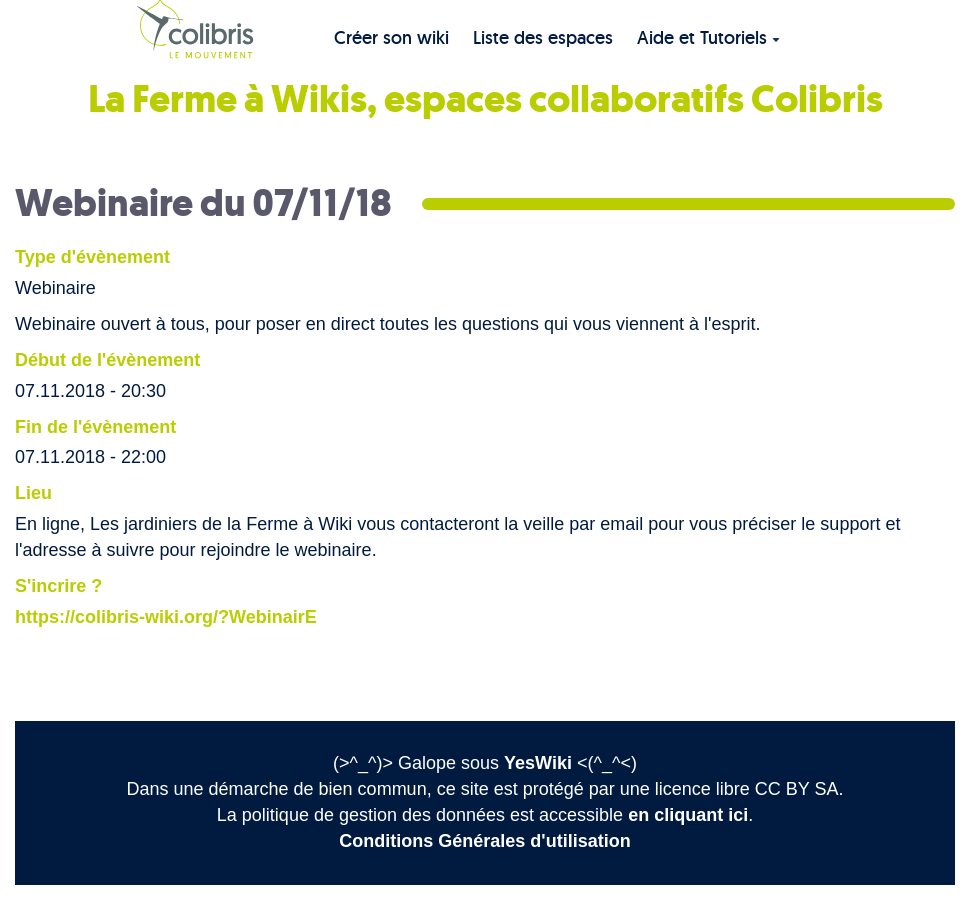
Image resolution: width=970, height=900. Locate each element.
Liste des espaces (543, 37)
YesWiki (538, 763)
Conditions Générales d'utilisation (484, 841)
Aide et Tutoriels (708, 37)
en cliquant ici (688, 815)
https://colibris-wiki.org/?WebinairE (166, 617)
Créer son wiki (391, 37)
